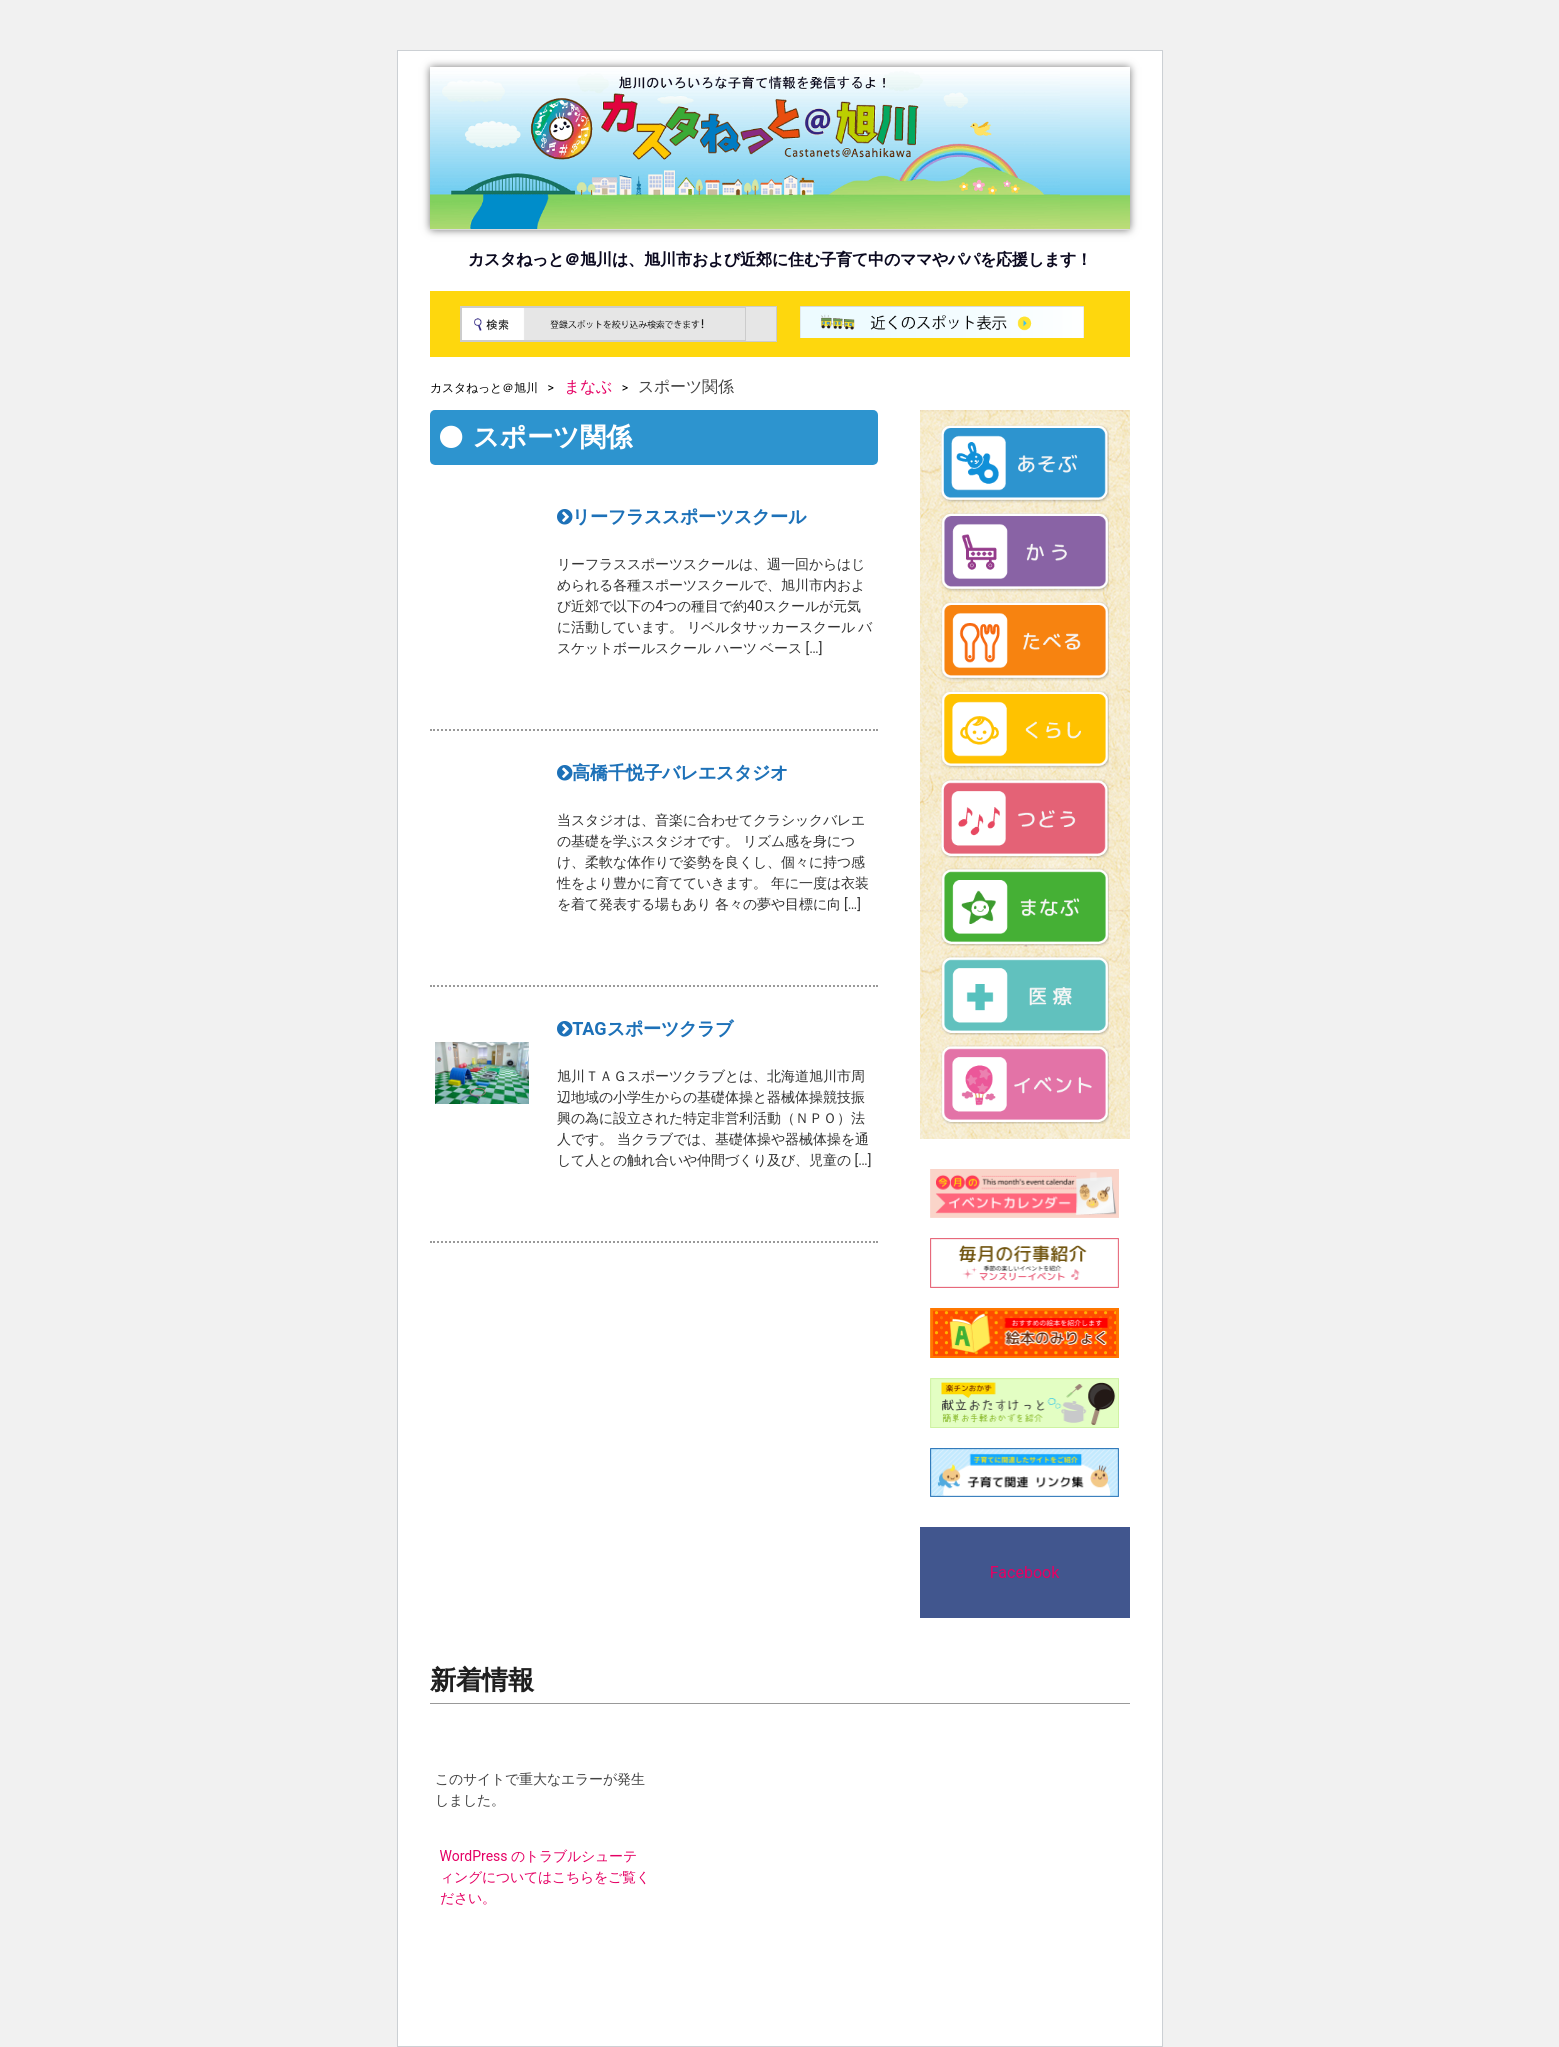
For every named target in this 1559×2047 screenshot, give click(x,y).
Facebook (1024, 1572)
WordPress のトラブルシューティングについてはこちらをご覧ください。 (545, 1877)
